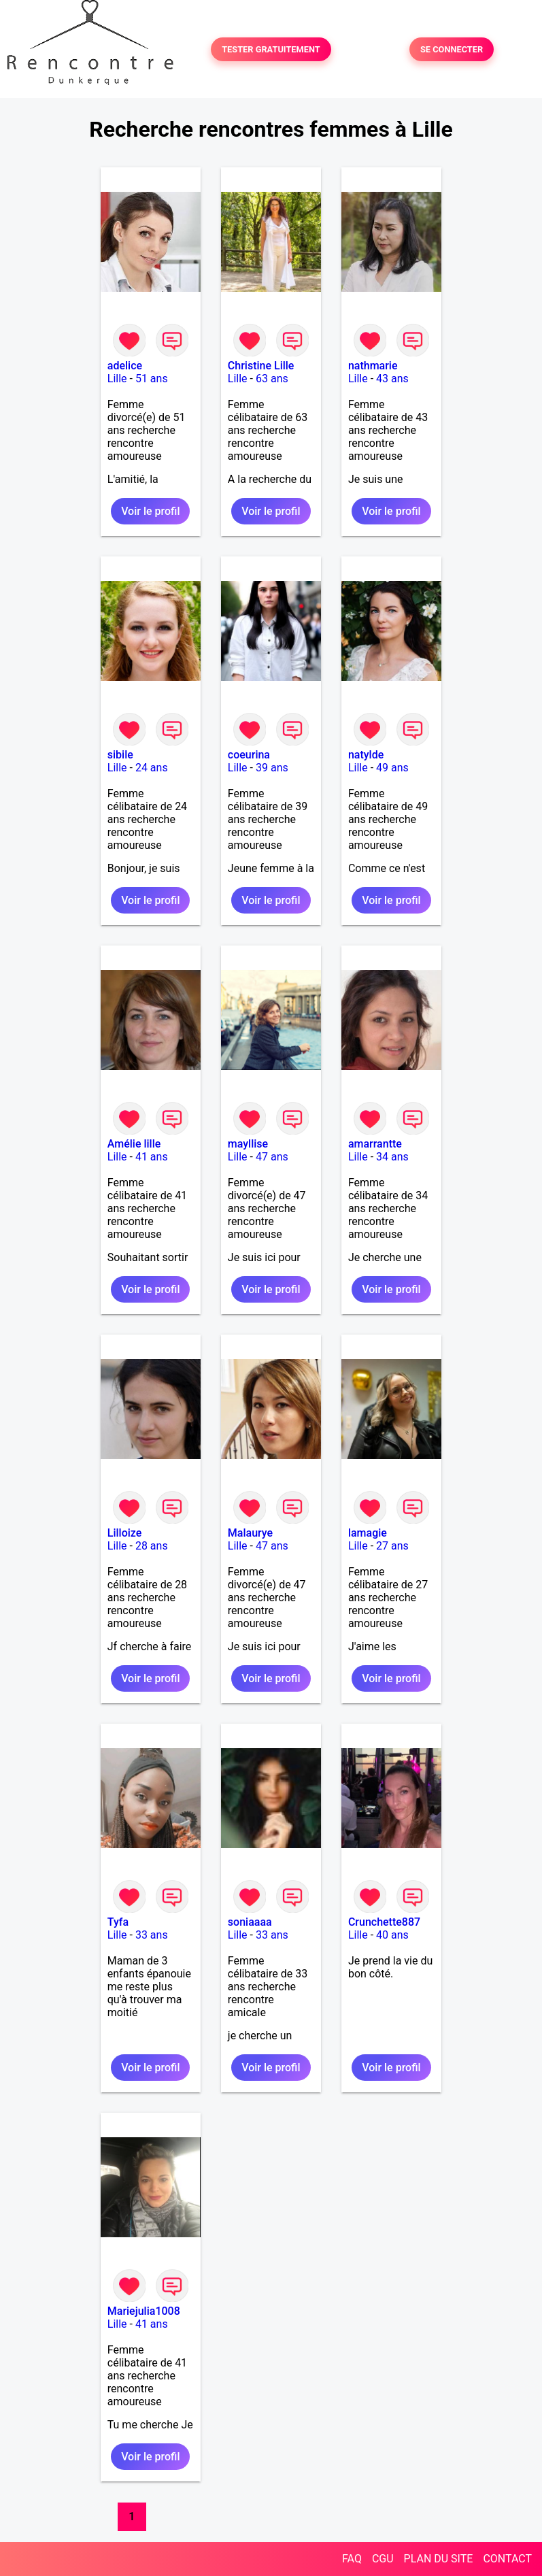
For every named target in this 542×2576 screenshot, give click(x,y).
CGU (383, 2558)
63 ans (272, 378)
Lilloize (124, 1532)
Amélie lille (134, 1143)
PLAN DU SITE (438, 2558)
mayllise (248, 1143)
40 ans (392, 1934)
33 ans (151, 1934)
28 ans (151, 1545)
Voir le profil (150, 511)
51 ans (151, 378)
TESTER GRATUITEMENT (271, 49)
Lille (117, 378)
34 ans (392, 1156)
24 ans (151, 767)
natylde (366, 754)
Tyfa (118, 1922)
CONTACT (507, 2558)
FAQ (352, 2558)
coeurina (249, 754)
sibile (120, 754)
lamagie (367, 1532)
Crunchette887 (384, 1922)
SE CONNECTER (451, 49)
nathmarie (373, 365)
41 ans (151, 1156)
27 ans (392, 1545)
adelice (124, 365)
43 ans (392, 378)
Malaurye (250, 1532)
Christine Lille (261, 365)
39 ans (272, 767)
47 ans (272, 1156)
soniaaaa (250, 1922)
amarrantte (375, 1143)
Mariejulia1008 (143, 2311)
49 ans (392, 767)
